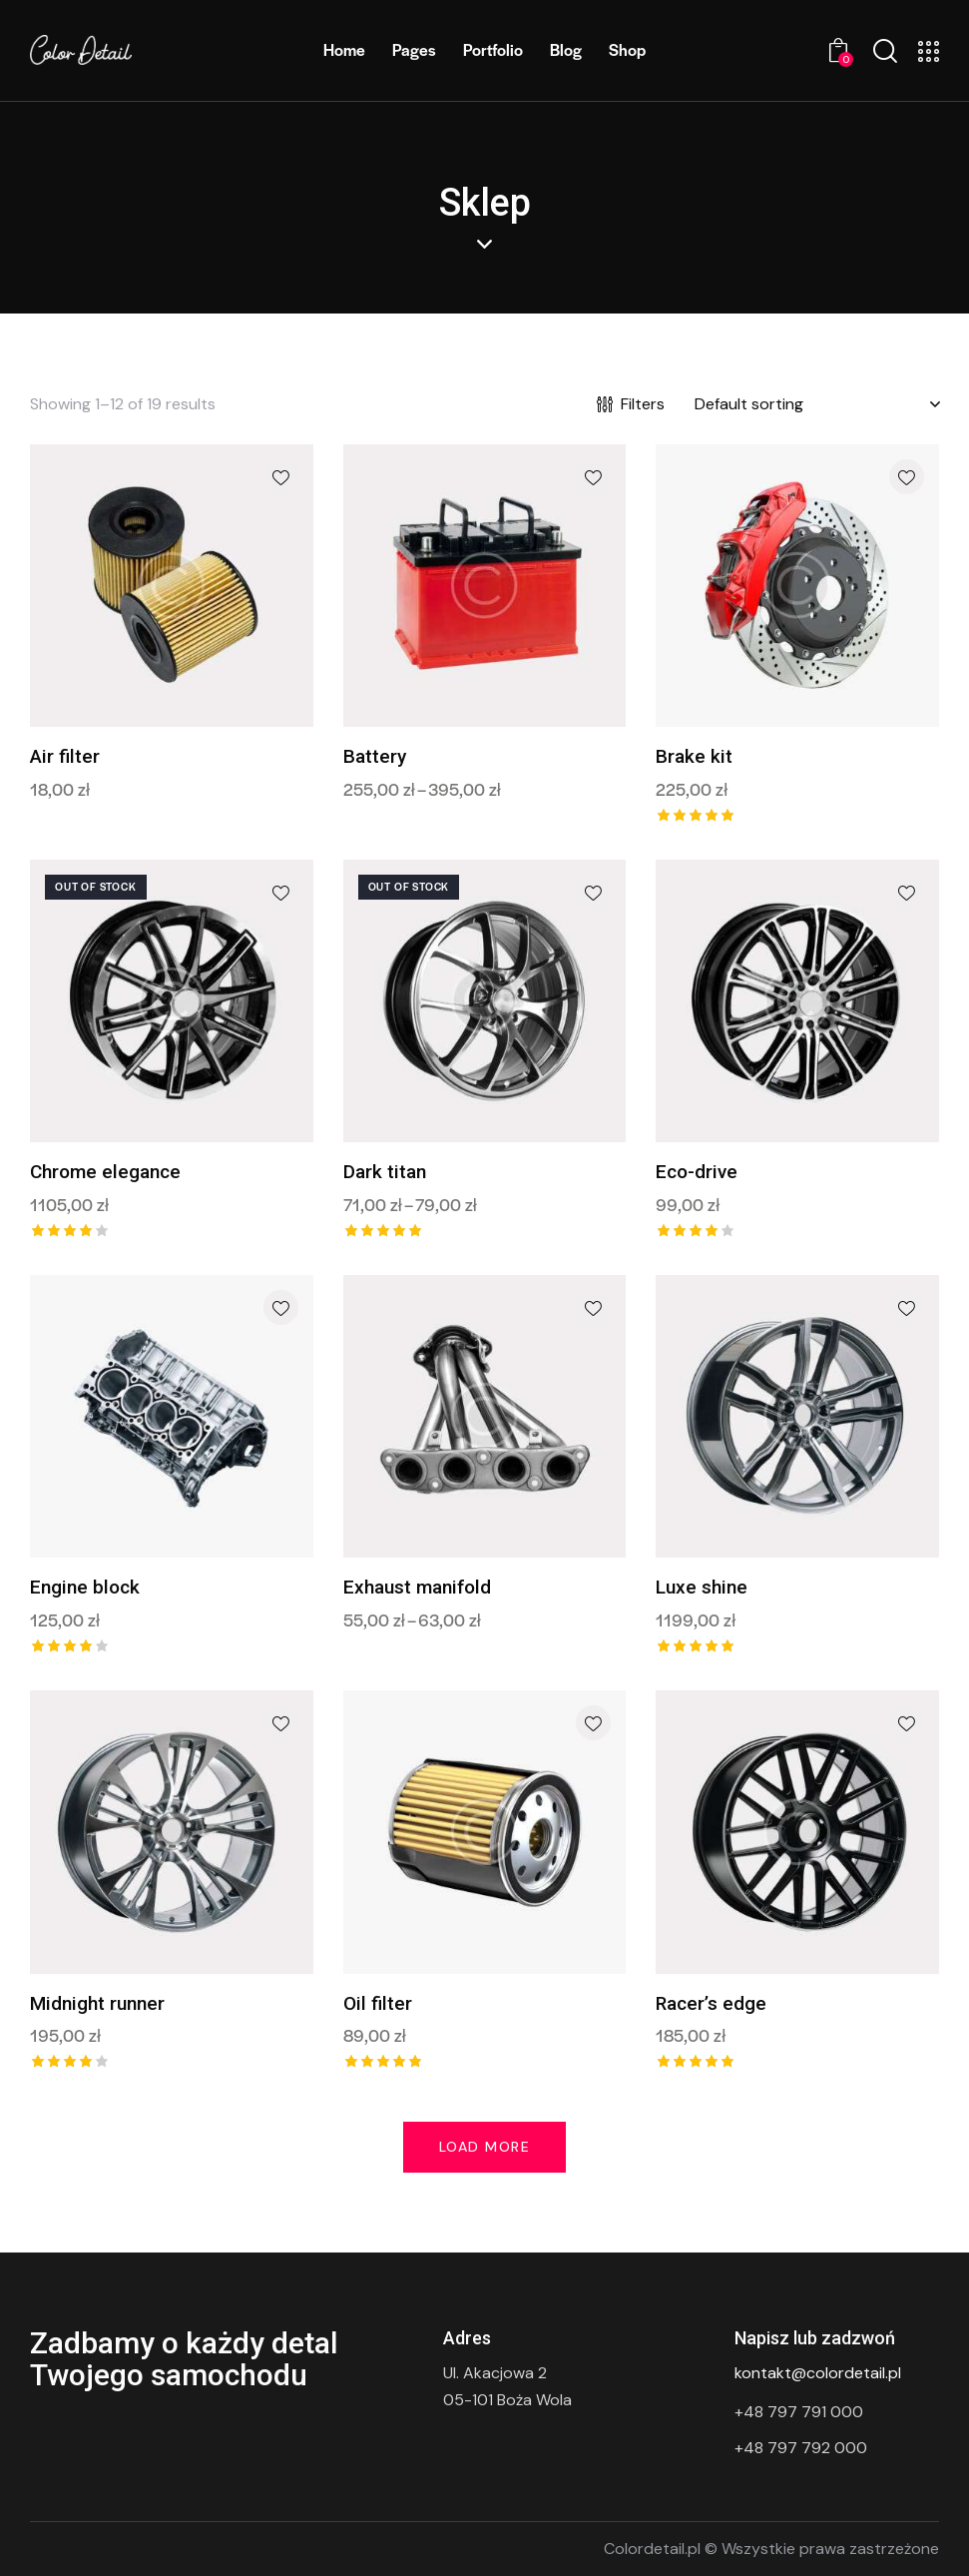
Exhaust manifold (417, 1587)
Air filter (65, 756)
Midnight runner (97, 2003)
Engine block (85, 1587)
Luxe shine (701, 1587)
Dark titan (384, 1171)
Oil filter (377, 2003)
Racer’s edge (711, 2003)
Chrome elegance (105, 1171)
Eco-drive (696, 1171)
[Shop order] (817, 404)
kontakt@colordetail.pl (817, 2372)
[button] (280, 476)
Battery (374, 756)
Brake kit (694, 756)
